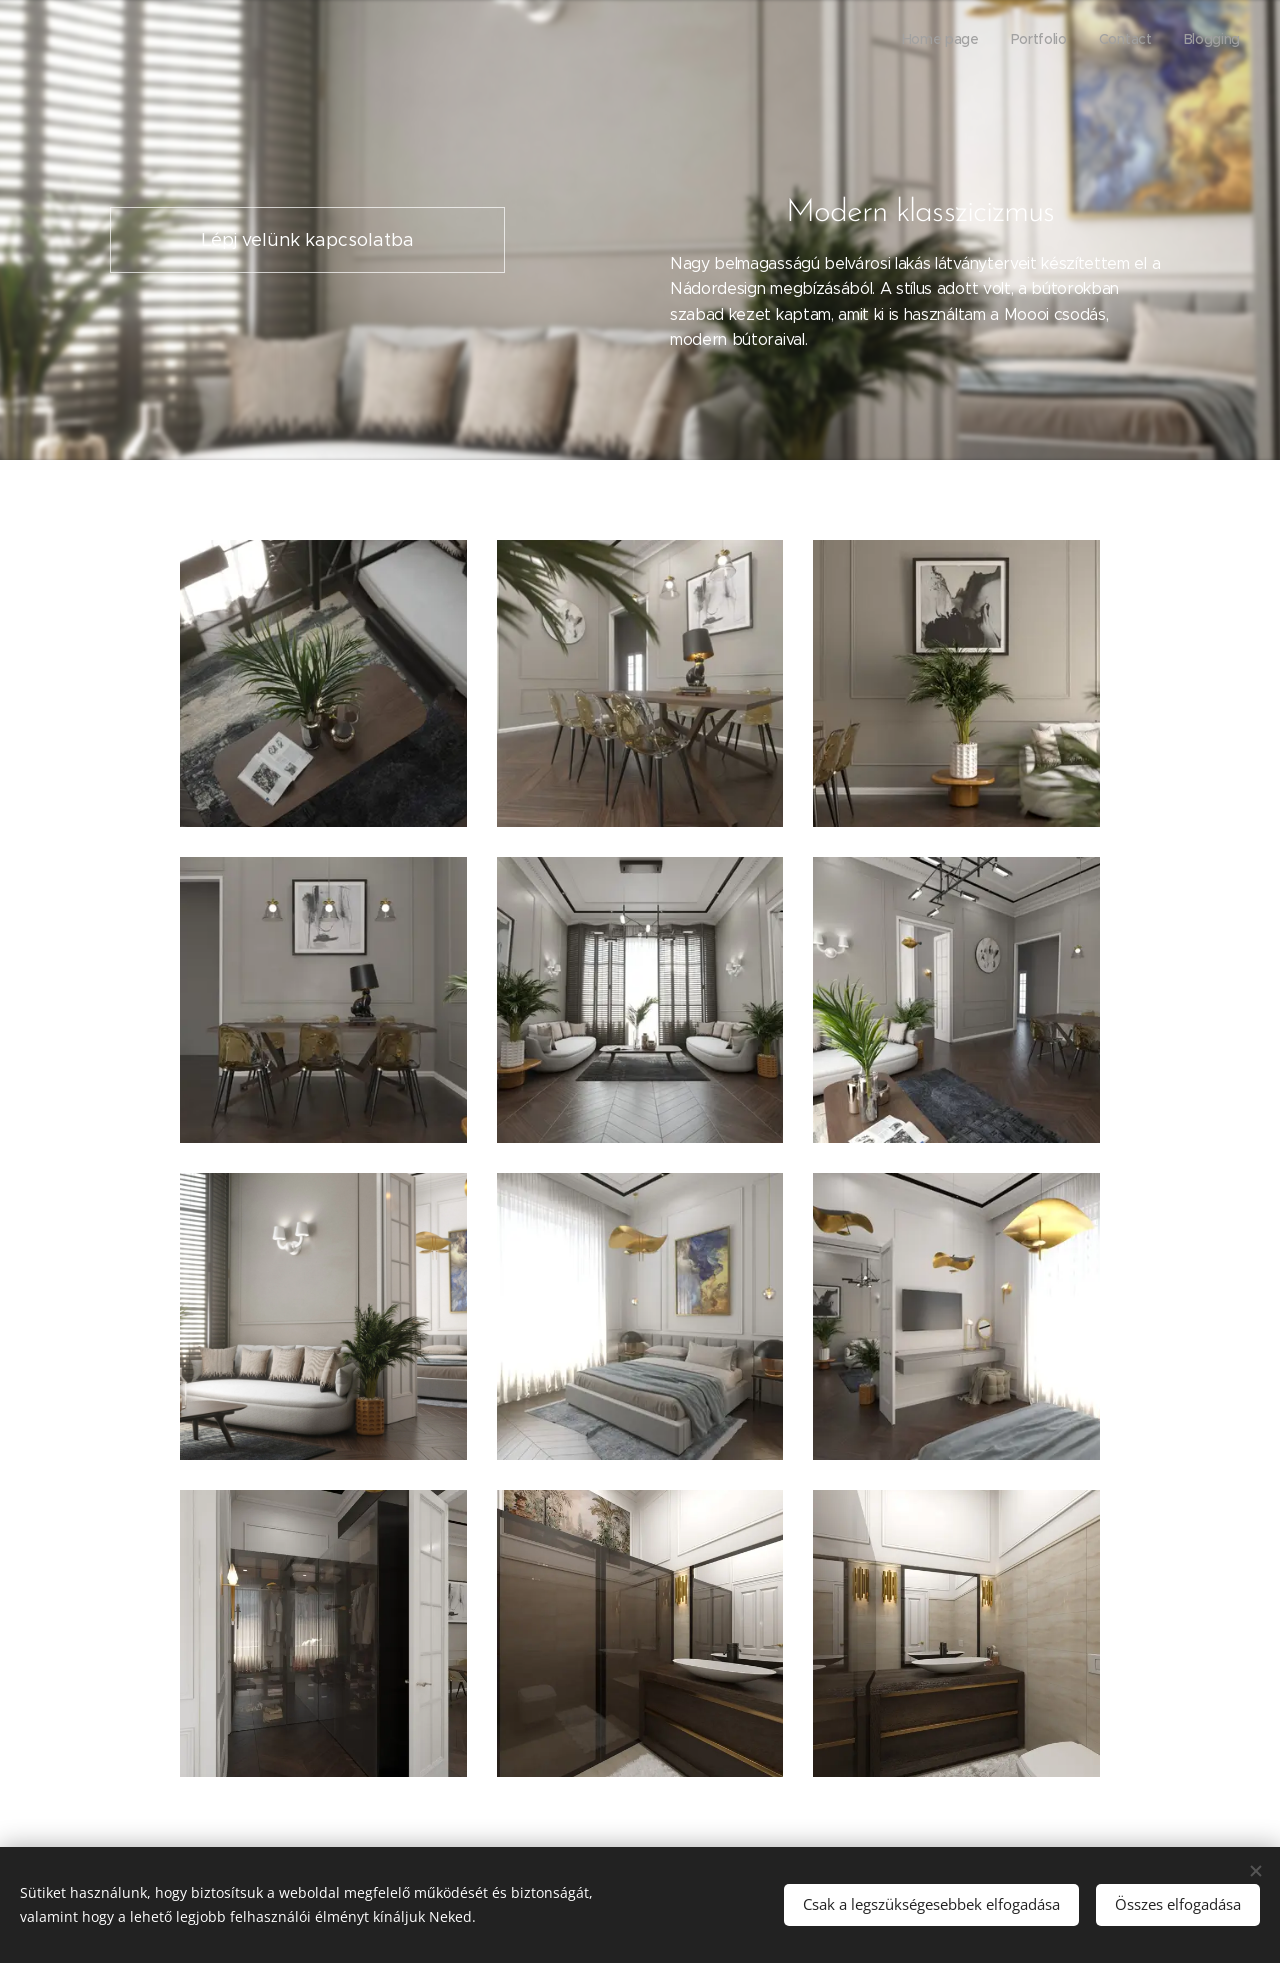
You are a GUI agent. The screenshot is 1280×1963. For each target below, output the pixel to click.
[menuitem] (1149, 41)
